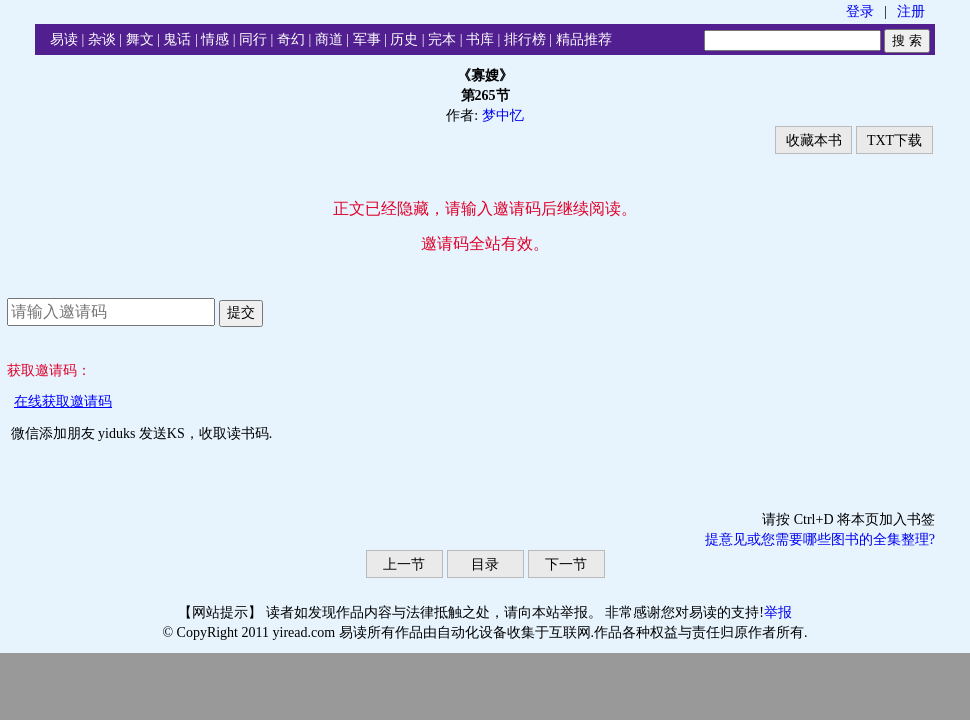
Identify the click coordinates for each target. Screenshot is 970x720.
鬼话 (177, 39)
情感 (215, 39)
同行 (253, 39)
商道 (329, 39)
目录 (485, 564)
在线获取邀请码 (63, 401)
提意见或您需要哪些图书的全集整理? (820, 539)
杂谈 (102, 39)
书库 (480, 39)
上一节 (404, 564)
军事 (367, 39)
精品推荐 (584, 39)
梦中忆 (503, 115)
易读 (64, 39)
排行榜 (525, 39)
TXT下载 (894, 140)
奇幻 (291, 39)
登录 (860, 11)
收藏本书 (814, 140)
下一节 (566, 564)
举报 (778, 612)
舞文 (140, 39)
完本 (442, 39)
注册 (911, 11)
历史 (404, 39)
